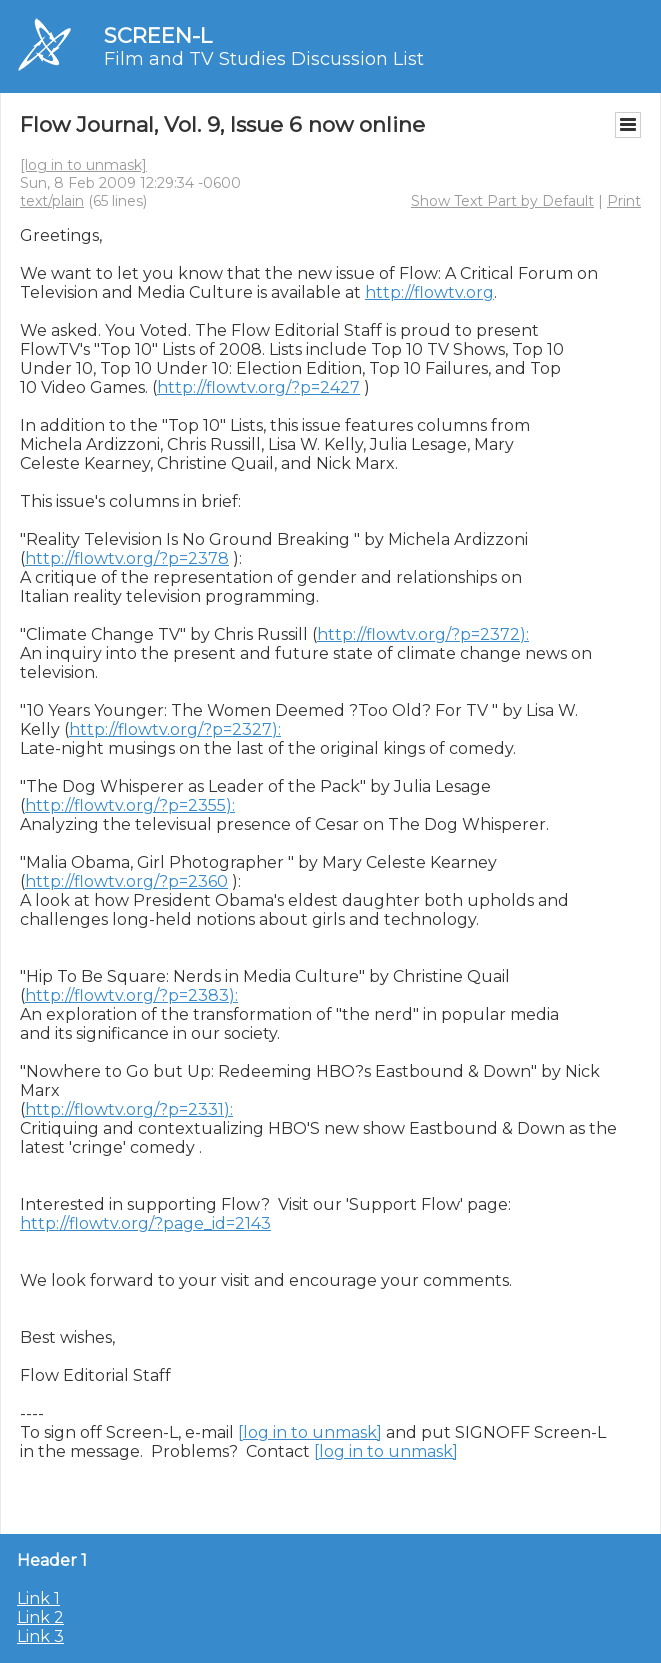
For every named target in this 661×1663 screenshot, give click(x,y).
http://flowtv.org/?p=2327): (175, 729)
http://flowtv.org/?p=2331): (129, 1109)
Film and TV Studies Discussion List (264, 59)
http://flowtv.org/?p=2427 (258, 387)
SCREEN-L (158, 35)
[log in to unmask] (83, 165)
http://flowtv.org (429, 292)
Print (624, 201)
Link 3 (40, 1636)
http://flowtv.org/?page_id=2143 (145, 1223)
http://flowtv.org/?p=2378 (127, 558)
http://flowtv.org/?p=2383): (131, 995)
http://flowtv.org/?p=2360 (126, 881)
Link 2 (40, 1617)
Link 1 (38, 1598)
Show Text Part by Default (502, 201)
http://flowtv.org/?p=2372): (423, 634)
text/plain (52, 201)
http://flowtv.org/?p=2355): (130, 805)
